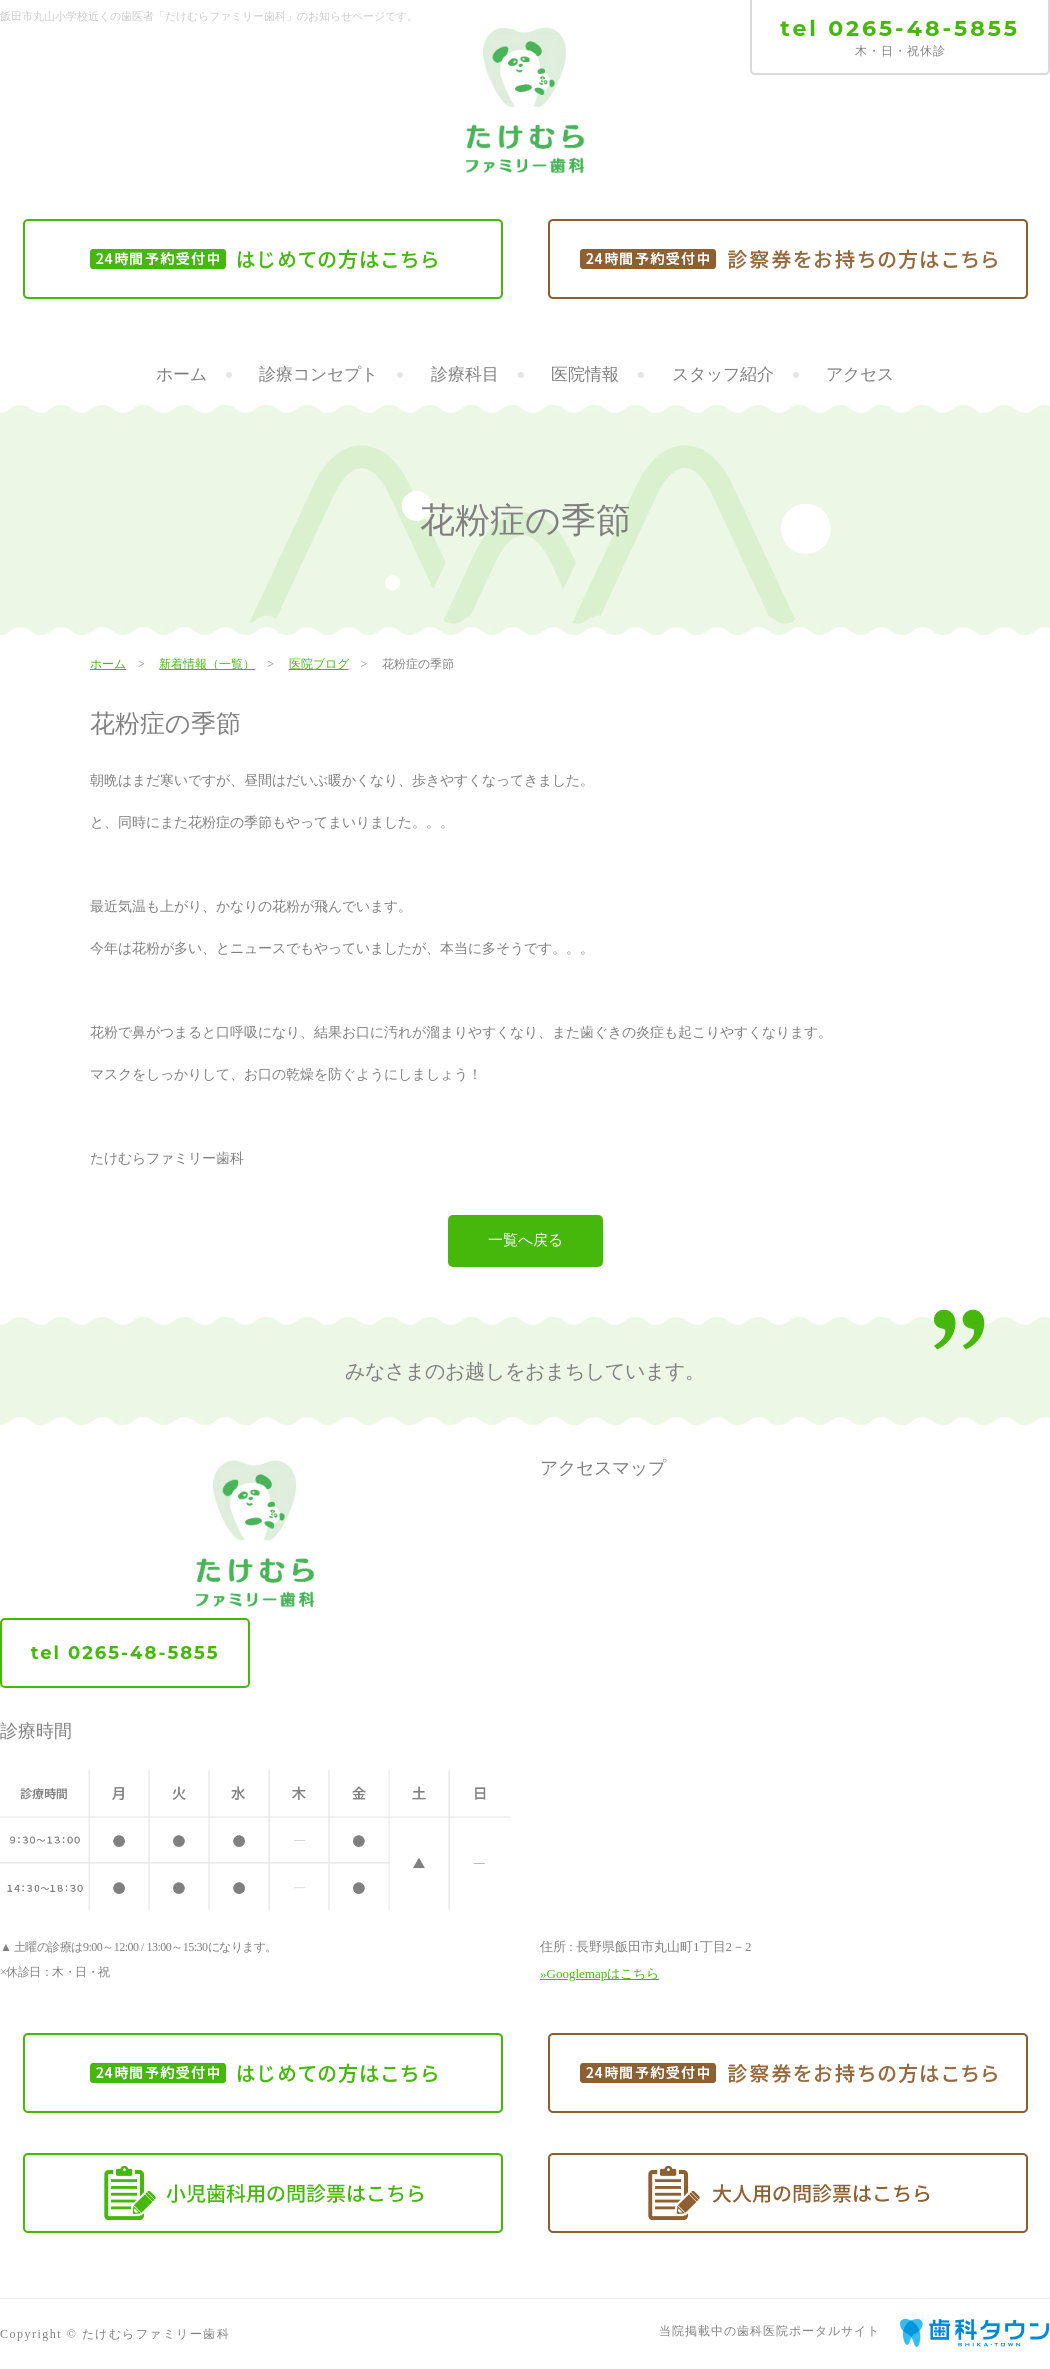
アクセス (860, 374)
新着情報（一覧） (207, 664)
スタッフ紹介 (723, 374)
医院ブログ (319, 664)
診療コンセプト (318, 374)
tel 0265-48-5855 (900, 28)
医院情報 (585, 374)
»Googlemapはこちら (599, 1973)
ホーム (181, 374)
